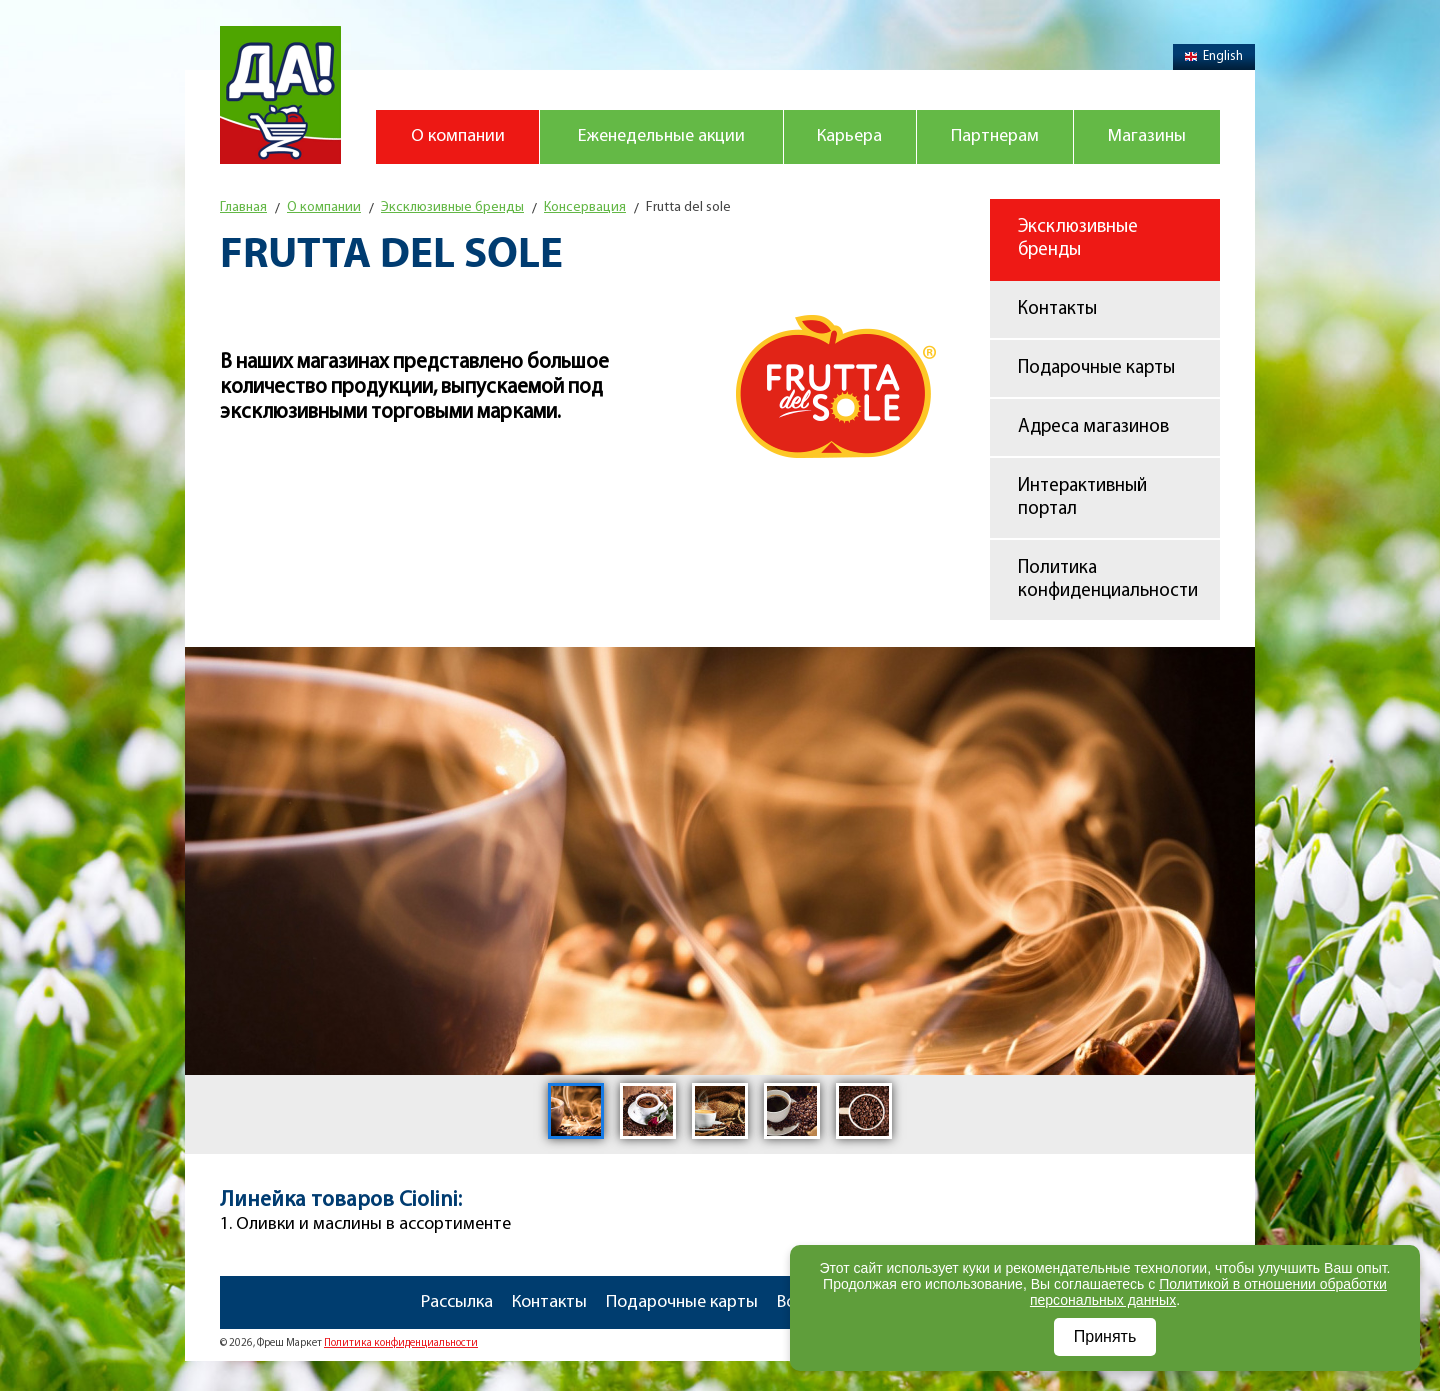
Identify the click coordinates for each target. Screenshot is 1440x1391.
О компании (458, 136)
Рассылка (457, 1302)
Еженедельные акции (661, 136)
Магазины (1147, 136)
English (1214, 56)
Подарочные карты (1096, 368)
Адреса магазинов (1093, 427)
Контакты (1057, 309)
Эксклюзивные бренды (1078, 239)
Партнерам (995, 136)
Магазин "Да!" (280, 95)
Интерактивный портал (1082, 498)
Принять (1105, 1336)
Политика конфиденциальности (1108, 580)
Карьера (849, 136)
